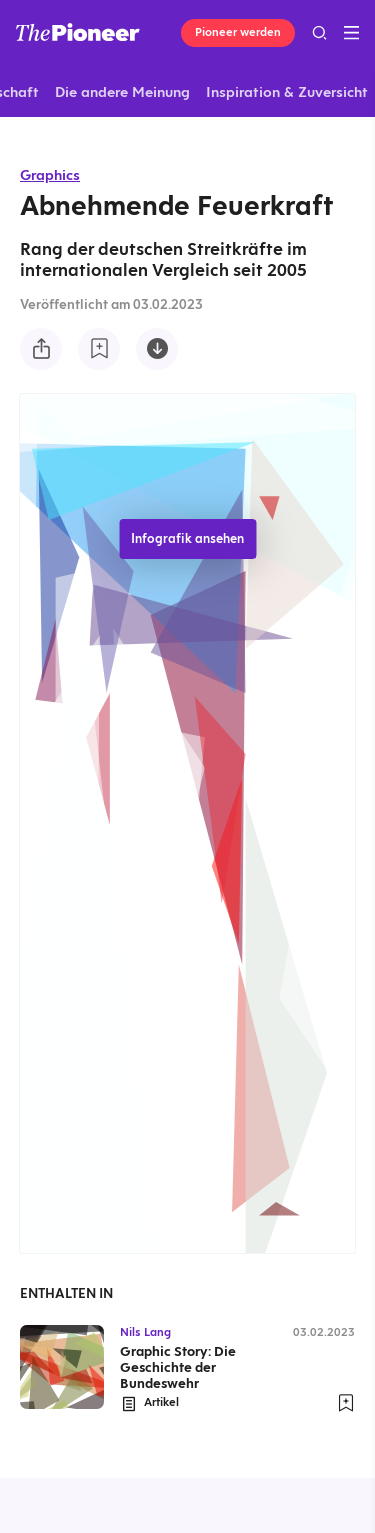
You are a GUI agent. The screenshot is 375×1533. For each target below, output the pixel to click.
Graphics (50, 175)
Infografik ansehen (187, 538)
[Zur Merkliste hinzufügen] (99, 349)
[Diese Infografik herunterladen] (157, 349)
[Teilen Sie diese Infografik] (41, 349)
